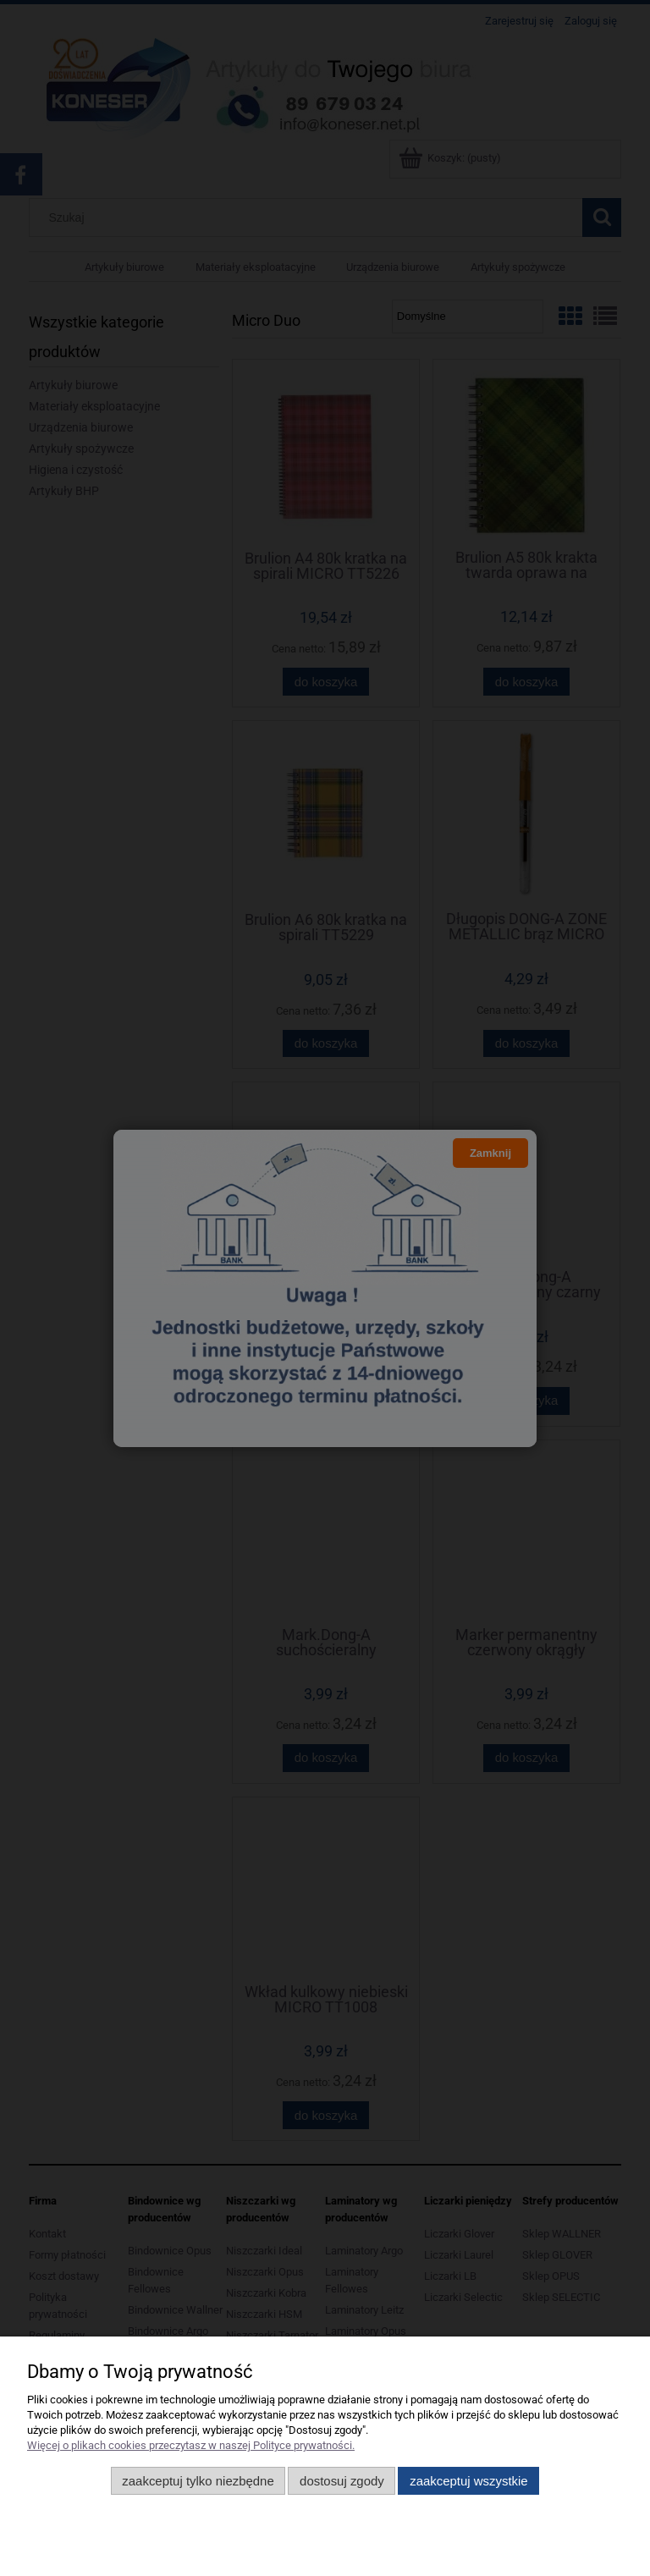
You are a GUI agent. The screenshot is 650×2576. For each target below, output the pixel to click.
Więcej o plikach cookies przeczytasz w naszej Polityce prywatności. (191, 2445)
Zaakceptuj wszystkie (468, 2481)
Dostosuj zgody (342, 2481)
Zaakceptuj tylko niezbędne (197, 2481)
